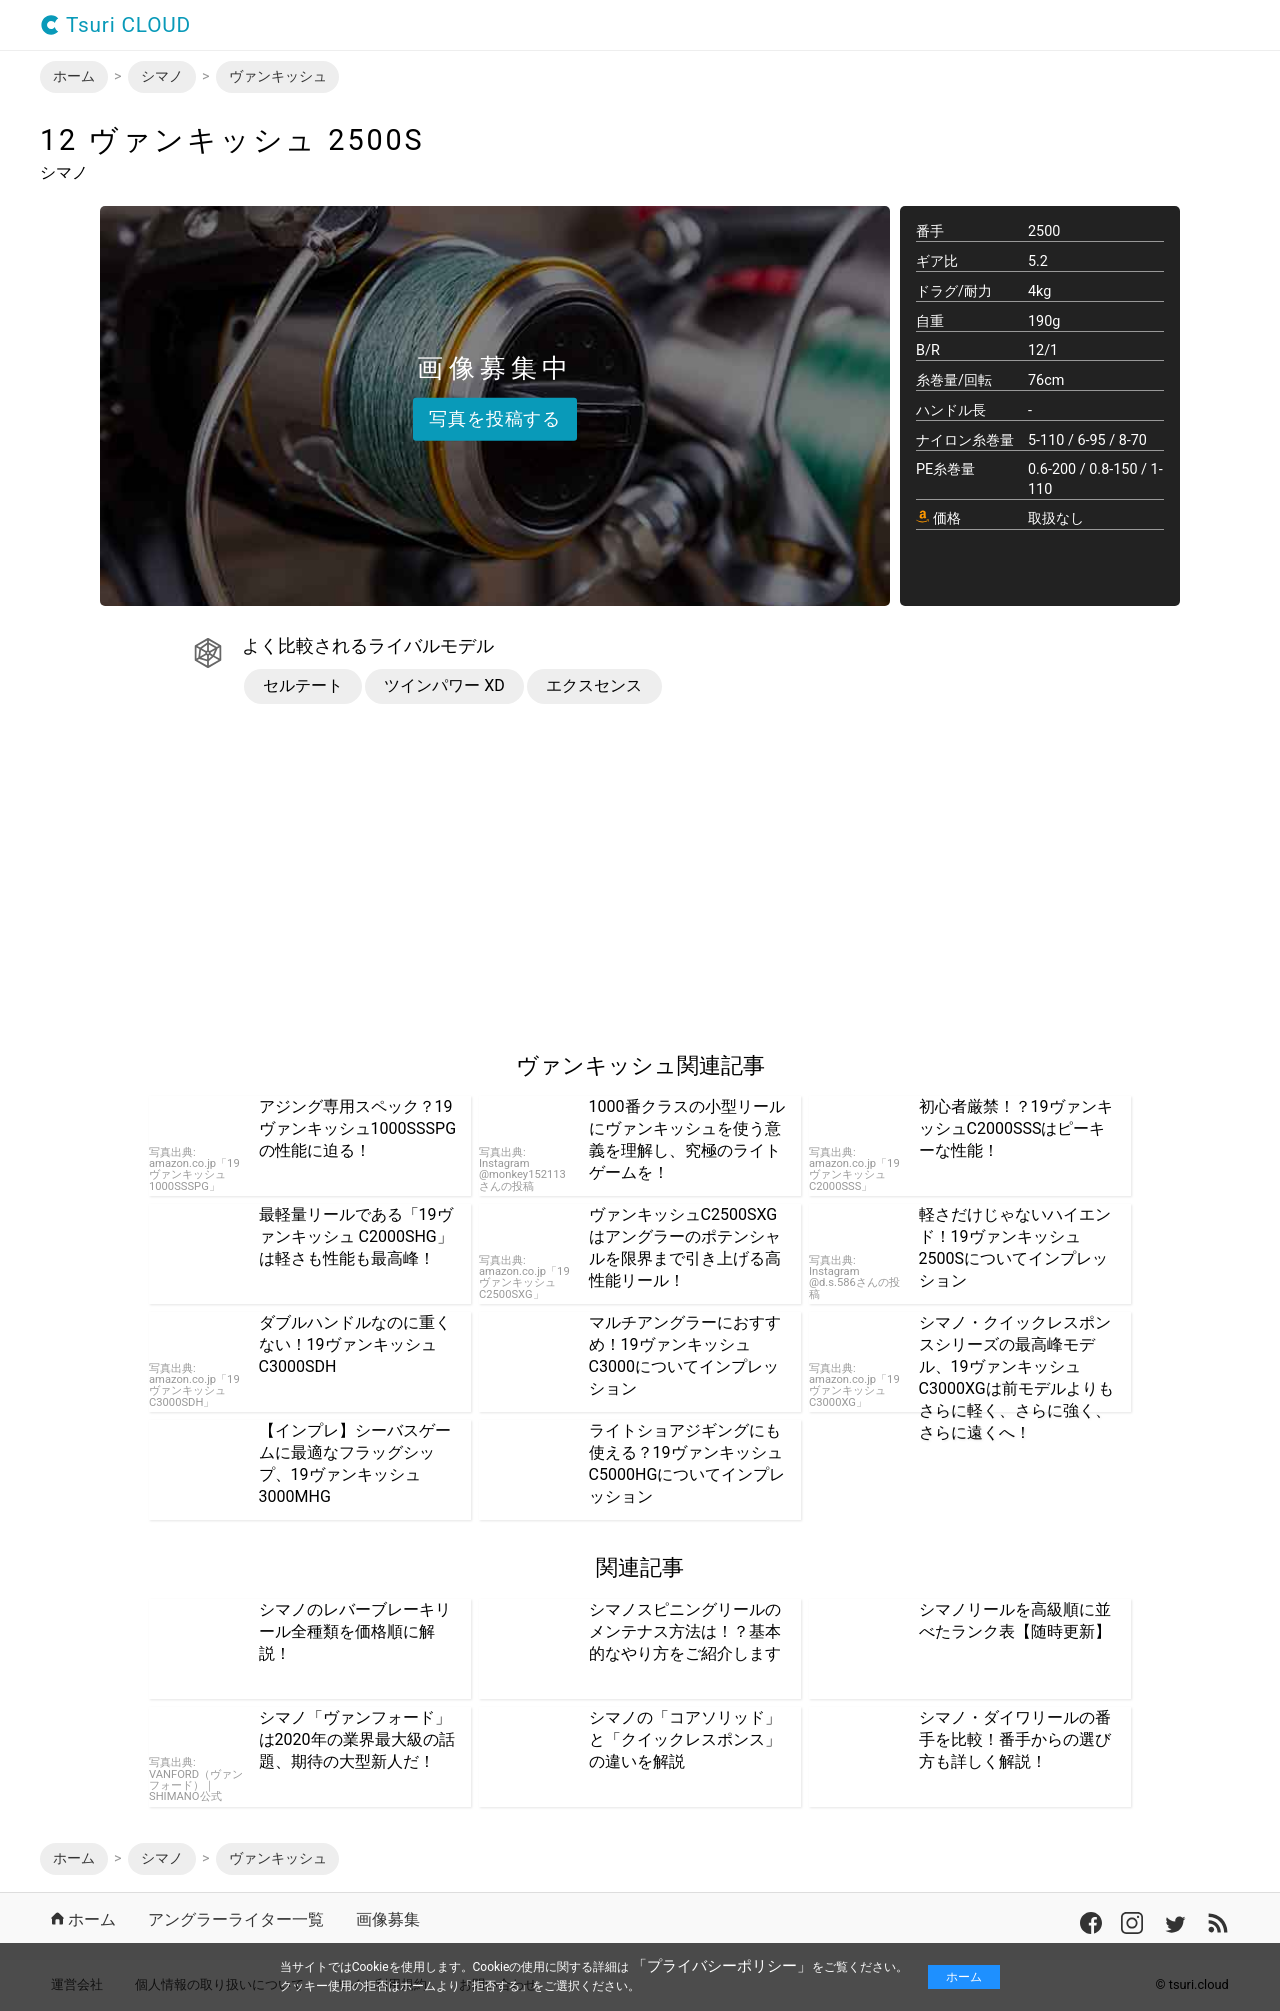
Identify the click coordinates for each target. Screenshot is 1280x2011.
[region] (208, 879)
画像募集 (388, 1920)
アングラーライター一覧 (236, 1920)
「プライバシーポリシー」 (722, 1966)
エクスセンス (594, 685)
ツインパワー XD (444, 685)
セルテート (303, 685)
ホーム (964, 1977)
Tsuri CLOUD (115, 25)
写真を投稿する (495, 418)
